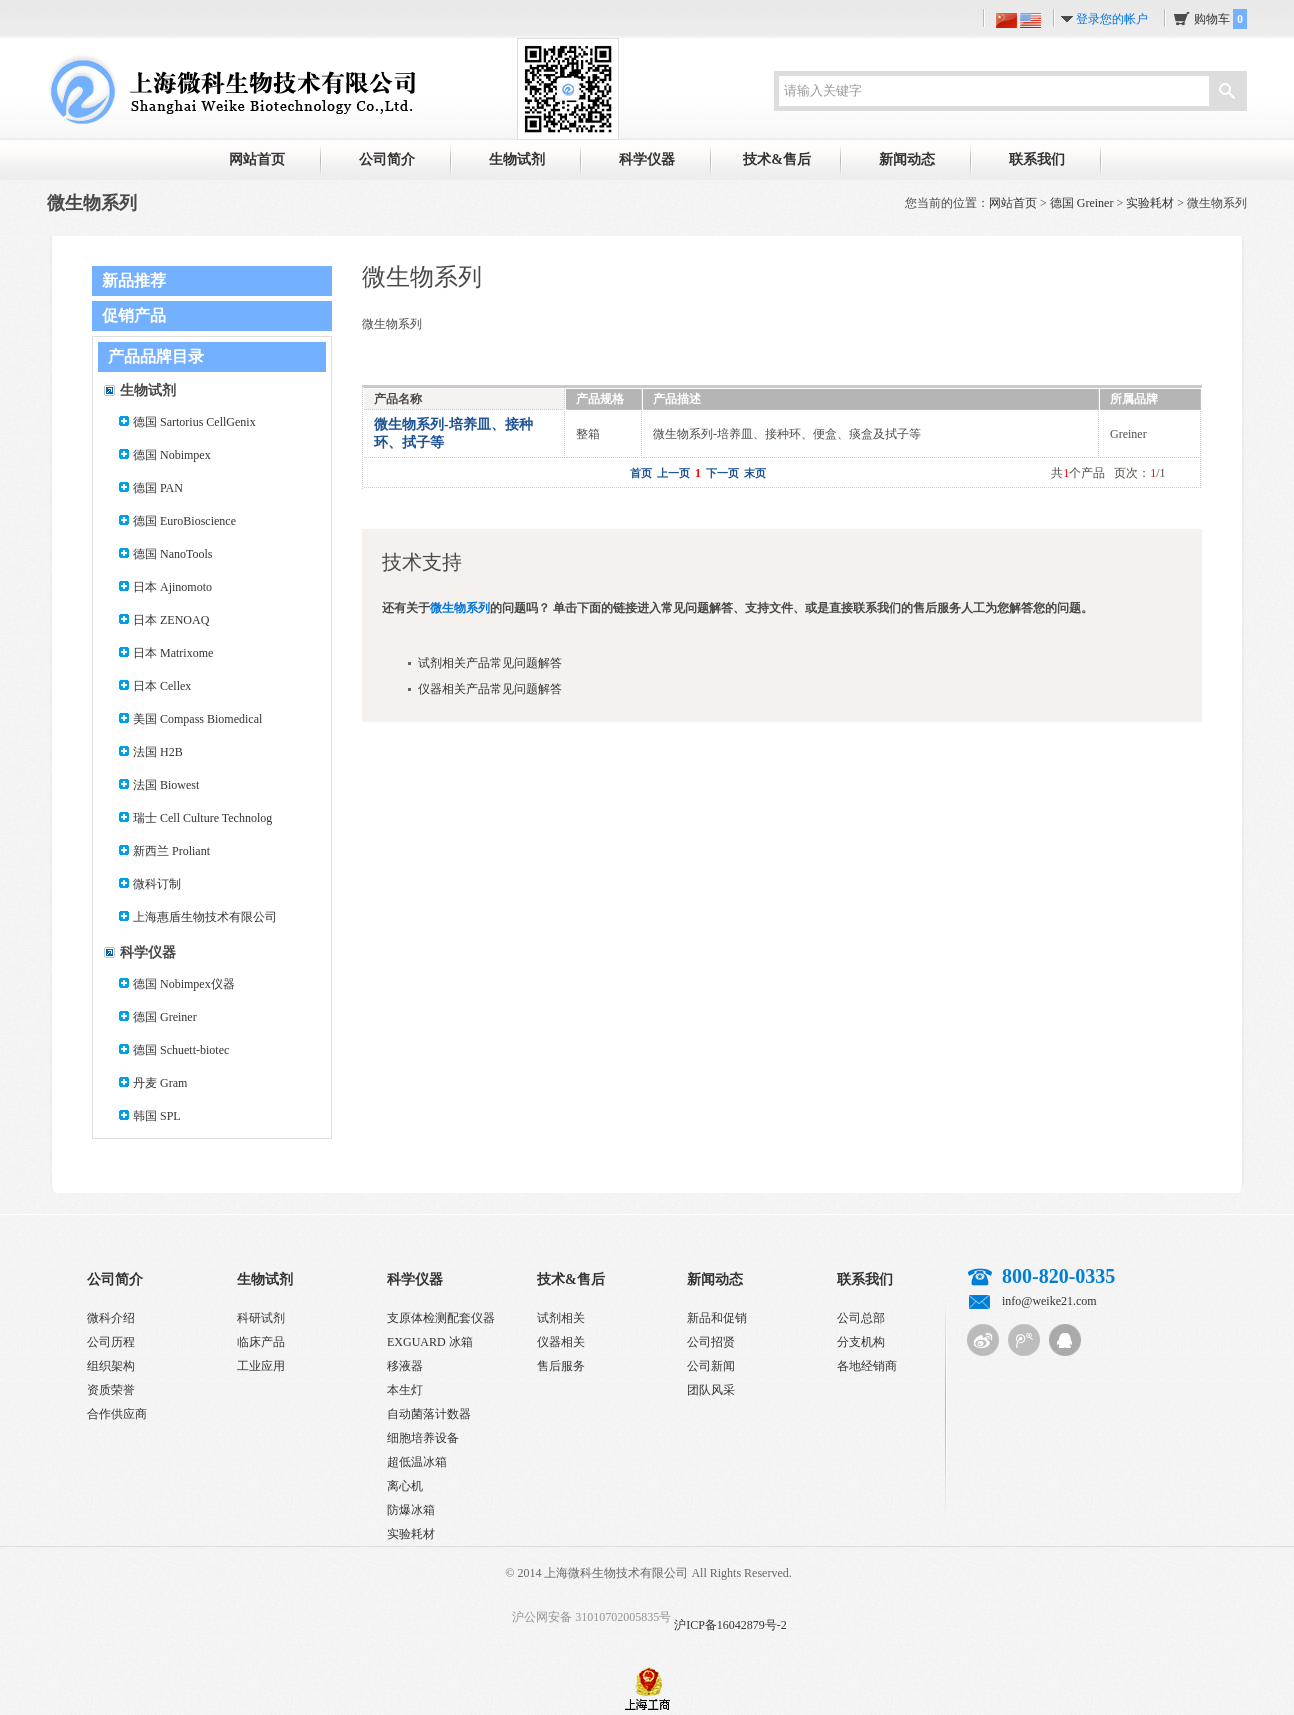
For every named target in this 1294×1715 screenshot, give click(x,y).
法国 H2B (158, 752)
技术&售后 (777, 159)
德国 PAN (158, 488)
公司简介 (387, 159)
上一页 (673, 473)
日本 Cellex (162, 686)
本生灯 (405, 1390)
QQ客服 (1065, 1340)
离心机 (405, 1486)
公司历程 (111, 1342)
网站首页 (257, 159)
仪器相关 (561, 1342)
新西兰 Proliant (171, 851)
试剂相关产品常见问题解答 (490, 663)
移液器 (405, 1366)
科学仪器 (647, 159)
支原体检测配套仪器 (441, 1318)
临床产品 (261, 1342)
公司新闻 (711, 1366)
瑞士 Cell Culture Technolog (202, 818)
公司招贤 (711, 1342)
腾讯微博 (1024, 1340)
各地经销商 (867, 1366)
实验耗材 (1150, 203)
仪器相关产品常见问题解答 (490, 689)
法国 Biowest (166, 785)
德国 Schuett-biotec (181, 1050)
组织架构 (111, 1366)
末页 (755, 473)
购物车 (1220, 19)
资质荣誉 (111, 1390)
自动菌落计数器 (429, 1414)
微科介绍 (111, 1318)
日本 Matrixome (173, 653)
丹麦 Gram (160, 1083)
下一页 (722, 473)
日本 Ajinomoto (172, 587)
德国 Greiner (1082, 203)
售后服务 (561, 1366)
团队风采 (711, 1390)
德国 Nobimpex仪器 (184, 984)
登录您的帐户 (1112, 19)
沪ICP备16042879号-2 (730, 1625)
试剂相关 (561, 1318)
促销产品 (134, 315)
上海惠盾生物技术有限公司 (205, 917)
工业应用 (261, 1366)
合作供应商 (117, 1414)
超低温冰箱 (417, 1462)
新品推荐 (134, 280)
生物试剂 (517, 159)
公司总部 (861, 1318)
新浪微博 (983, 1340)
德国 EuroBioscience (184, 521)
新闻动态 (907, 159)
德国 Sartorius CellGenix (194, 422)
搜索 (1227, 93)
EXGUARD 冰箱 (430, 1342)
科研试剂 (261, 1318)
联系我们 (1037, 159)
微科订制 (157, 884)
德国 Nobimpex (172, 455)
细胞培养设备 (423, 1438)
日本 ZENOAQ (171, 620)
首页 (641, 473)
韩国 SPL (157, 1116)
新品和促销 (717, 1318)
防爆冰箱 (411, 1510)
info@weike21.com (1049, 1301)
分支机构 (861, 1342)
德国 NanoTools (173, 554)
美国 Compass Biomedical (197, 719)
